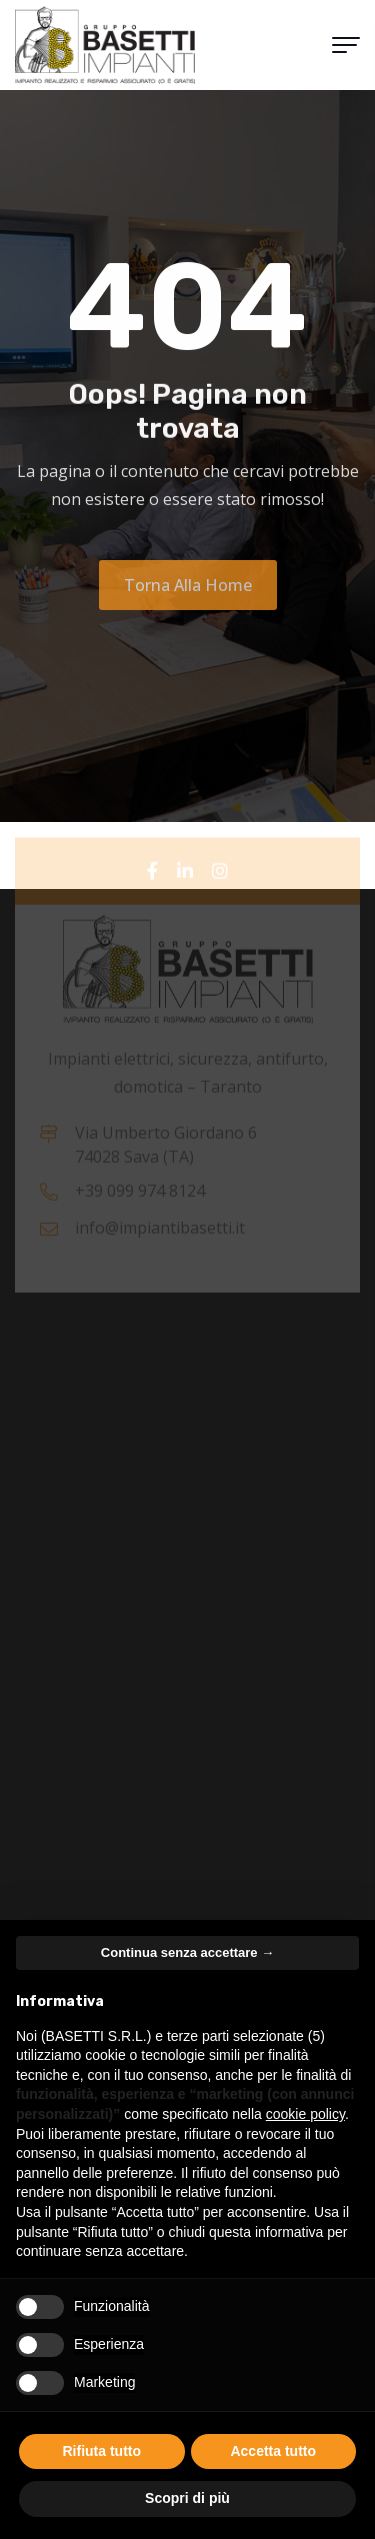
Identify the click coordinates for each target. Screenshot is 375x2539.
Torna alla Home (188, 592)
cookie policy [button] (305, 2114)
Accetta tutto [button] (273, 2451)
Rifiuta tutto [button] (101, 2451)
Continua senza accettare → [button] (187, 1952)
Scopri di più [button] (187, 2498)
